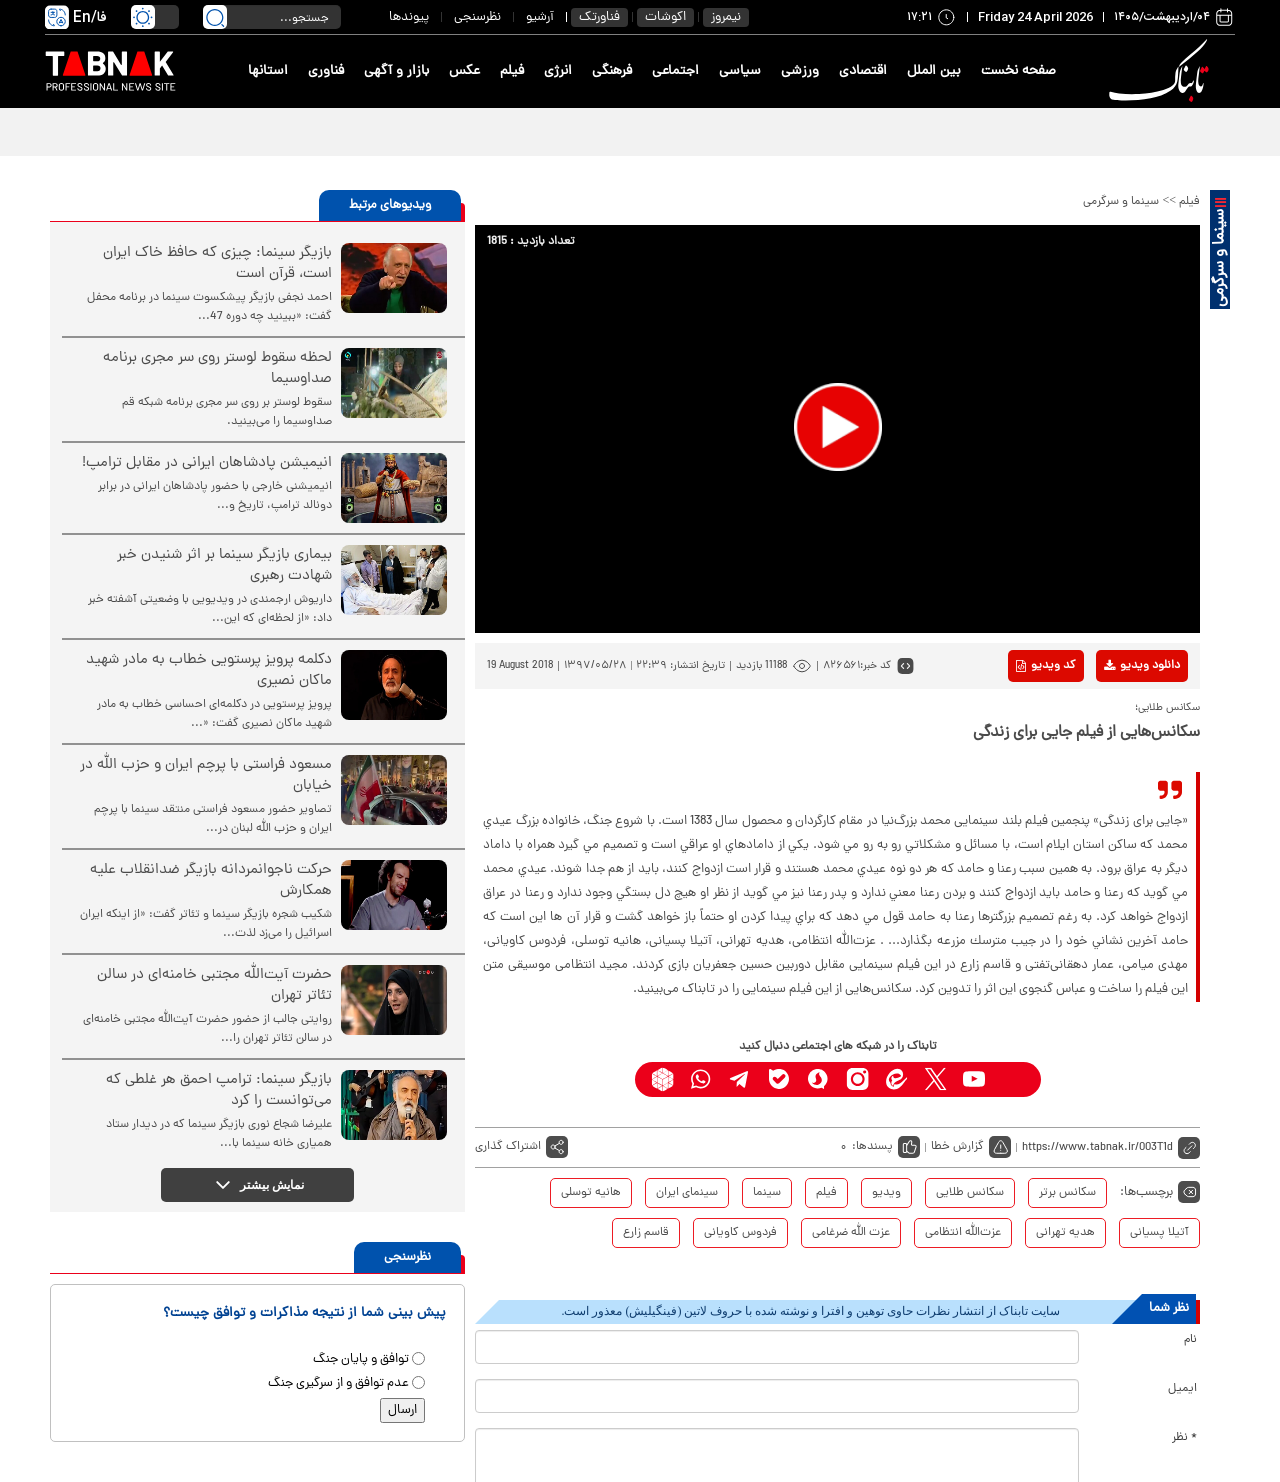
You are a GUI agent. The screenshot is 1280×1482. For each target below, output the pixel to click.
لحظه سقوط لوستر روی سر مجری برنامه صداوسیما (217, 369)
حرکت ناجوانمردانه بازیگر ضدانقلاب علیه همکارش (211, 881)
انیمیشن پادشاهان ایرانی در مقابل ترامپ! (207, 463)
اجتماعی (675, 71)
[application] (837, 429)
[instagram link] (857, 1079)
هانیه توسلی (591, 1193)
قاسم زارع (646, 1233)
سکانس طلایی (970, 1193)
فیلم (512, 71)
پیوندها (409, 17)
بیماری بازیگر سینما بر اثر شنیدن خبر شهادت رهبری (224, 566)
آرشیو (540, 17)
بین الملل (934, 71)
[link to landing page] (1162, 71)
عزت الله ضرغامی (851, 1233)
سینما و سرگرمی (1121, 202)
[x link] (935, 1079)
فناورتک (599, 17)
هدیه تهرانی (1065, 1233)
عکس (464, 71)
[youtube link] (974, 1079)
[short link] (1111, 1147)
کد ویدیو (1046, 666)
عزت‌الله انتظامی (963, 1233)
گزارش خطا (957, 1147)
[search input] (272, 17)
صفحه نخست (1018, 71)
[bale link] (779, 1079)
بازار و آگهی (396, 71)
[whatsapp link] (701, 1079)
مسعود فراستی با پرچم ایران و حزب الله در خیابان (206, 776)
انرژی (558, 71)
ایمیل (1182, 1389)
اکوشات (665, 17)
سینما (767, 1193)
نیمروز (726, 17)
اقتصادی (863, 71)
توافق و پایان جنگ (361, 1359)
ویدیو (886, 1193)
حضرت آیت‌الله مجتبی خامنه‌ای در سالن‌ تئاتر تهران (214, 986)
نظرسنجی (477, 17)
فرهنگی (612, 71)
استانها (268, 71)
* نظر (1184, 1438)
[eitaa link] (896, 1079)
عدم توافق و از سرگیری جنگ (338, 1383)
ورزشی (800, 71)
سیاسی (740, 71)
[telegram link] (740, 1079)
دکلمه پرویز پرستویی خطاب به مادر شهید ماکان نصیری (209, 671)
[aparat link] (1013, 1079)
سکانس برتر (1067, 1193)
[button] (838, 427)
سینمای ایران (687, 1193)
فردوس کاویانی (740, 1233)
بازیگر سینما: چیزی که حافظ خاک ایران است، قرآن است (217, 264)
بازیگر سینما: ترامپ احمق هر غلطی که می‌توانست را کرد (219, 1091)
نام (1190, 1340)
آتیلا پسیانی (1159, 1233)
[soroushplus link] (818, 1079)
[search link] (215, 17)
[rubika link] (662, 1079)
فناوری (326, 71)
